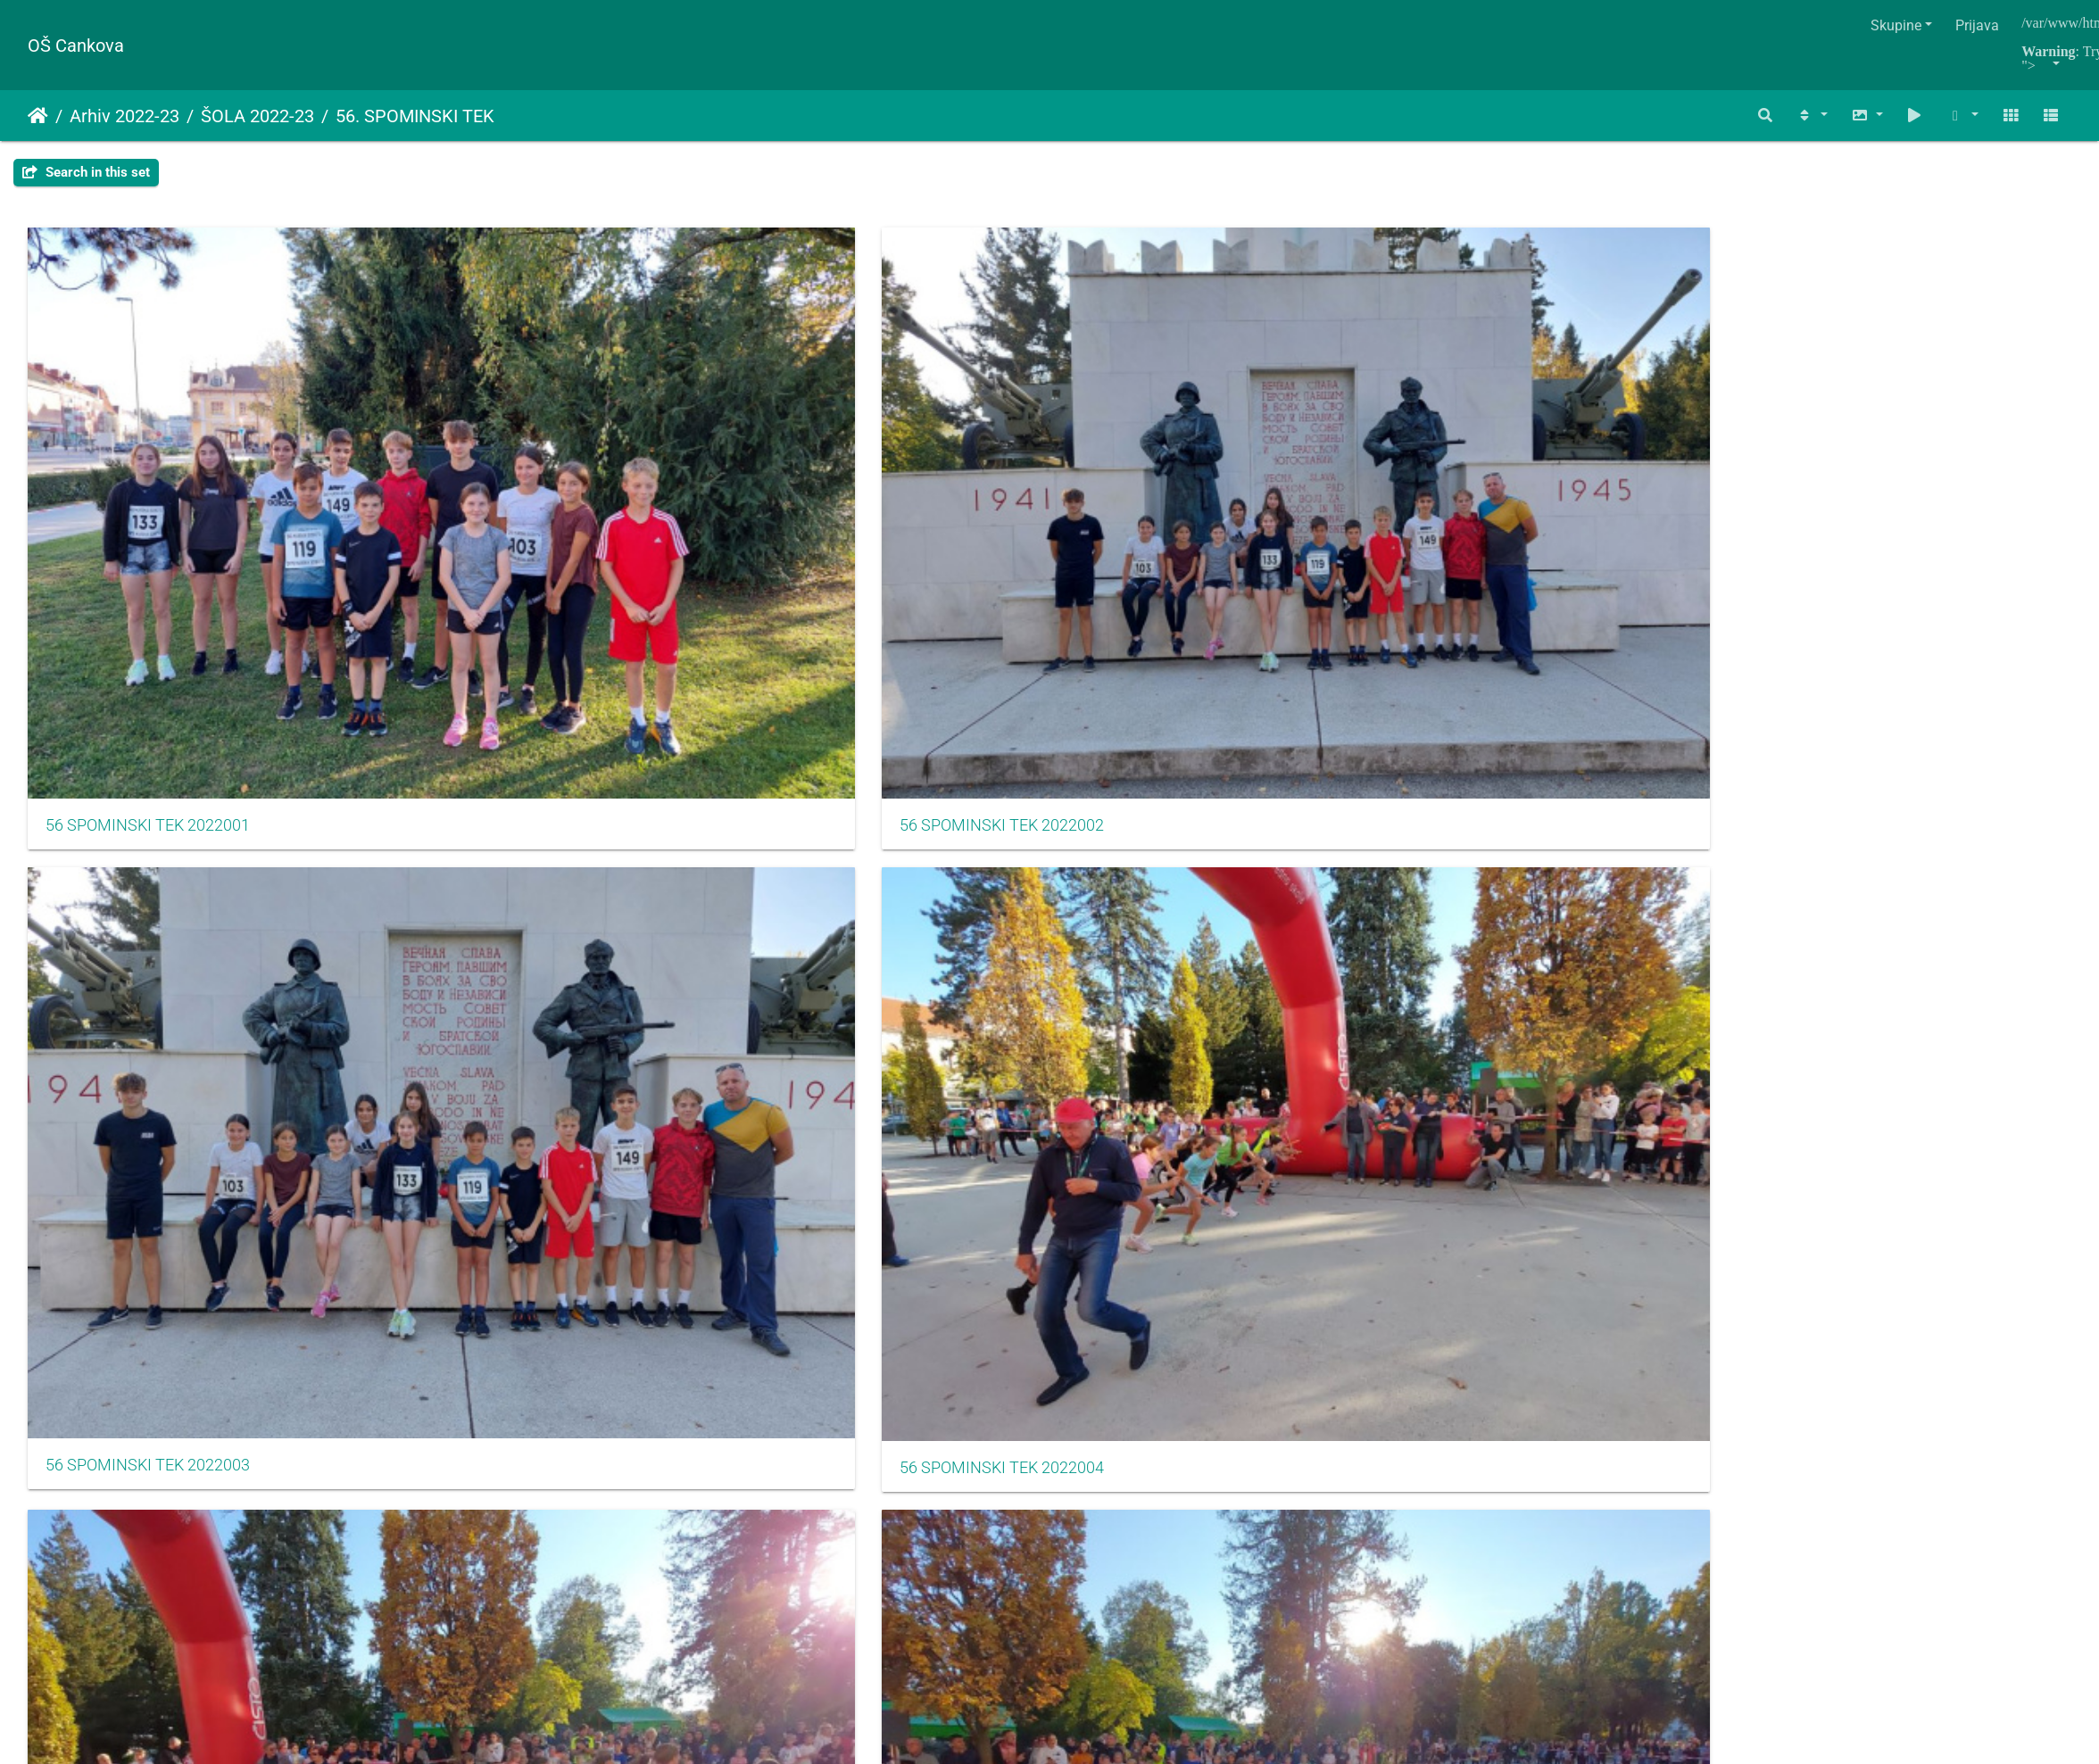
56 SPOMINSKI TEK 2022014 (493, 1054)
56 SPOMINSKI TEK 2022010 (1183, 764)
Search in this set (86, 172)
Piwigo (1092, 1213)
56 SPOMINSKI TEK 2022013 (148, 1054)
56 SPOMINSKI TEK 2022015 (837, 1054)
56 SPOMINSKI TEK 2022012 (1873, 764)
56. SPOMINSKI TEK (415, 116)
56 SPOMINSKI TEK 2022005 (1528, 475)
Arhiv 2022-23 (124, 116)
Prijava (1977, 25)
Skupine (1896, 25)
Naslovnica (38, 116)
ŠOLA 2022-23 (257, 116)
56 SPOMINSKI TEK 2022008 (493, 764)
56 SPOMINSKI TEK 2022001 (148, 474)
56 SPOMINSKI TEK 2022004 (1183, 475)
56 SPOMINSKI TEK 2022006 (1873, 475)
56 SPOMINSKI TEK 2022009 (837, 764)
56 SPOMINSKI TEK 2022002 (493, 474)
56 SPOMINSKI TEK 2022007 (148, 764)
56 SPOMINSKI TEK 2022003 (837, 474)
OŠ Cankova (76, 45)
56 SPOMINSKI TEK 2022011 (1528, 764)
